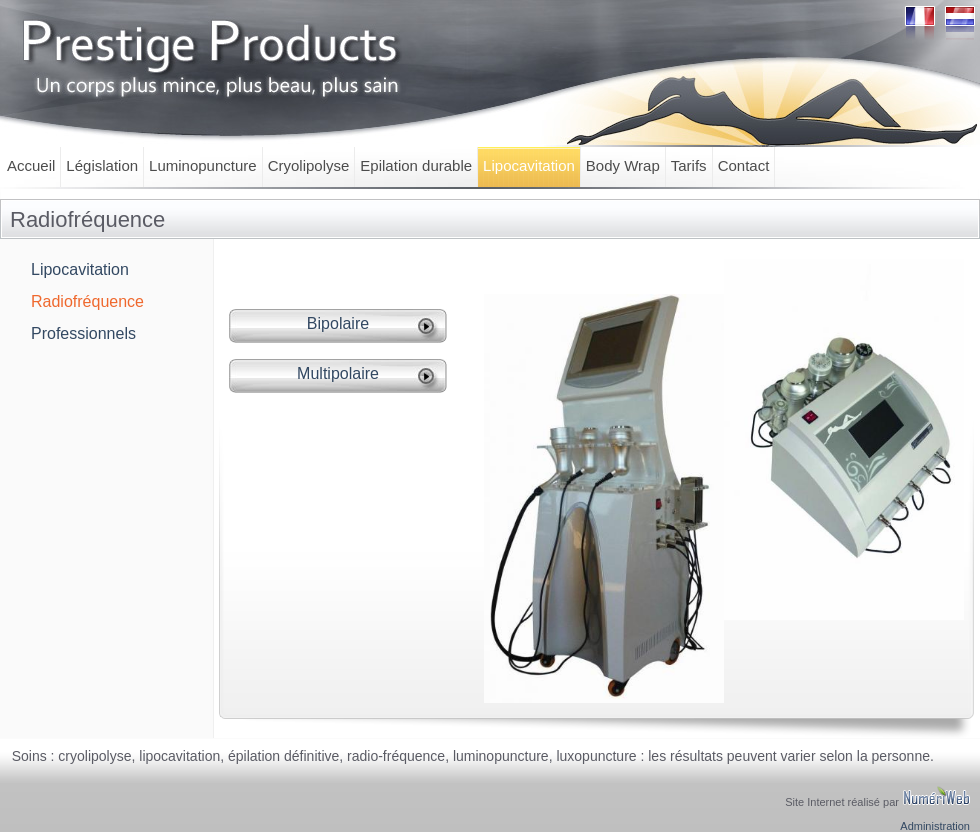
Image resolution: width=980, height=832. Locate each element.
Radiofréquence (87, 301)
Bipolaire (338, 323)
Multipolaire (338, 373)
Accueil (31, 165)
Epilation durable (416, 165)
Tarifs (689, 165)
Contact (744, 165)
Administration (935, 826)
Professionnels (83, 333)
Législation (102, 165)
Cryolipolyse (309, 165)
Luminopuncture (203, 165)
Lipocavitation (529, 165)
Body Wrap (623, 165)
